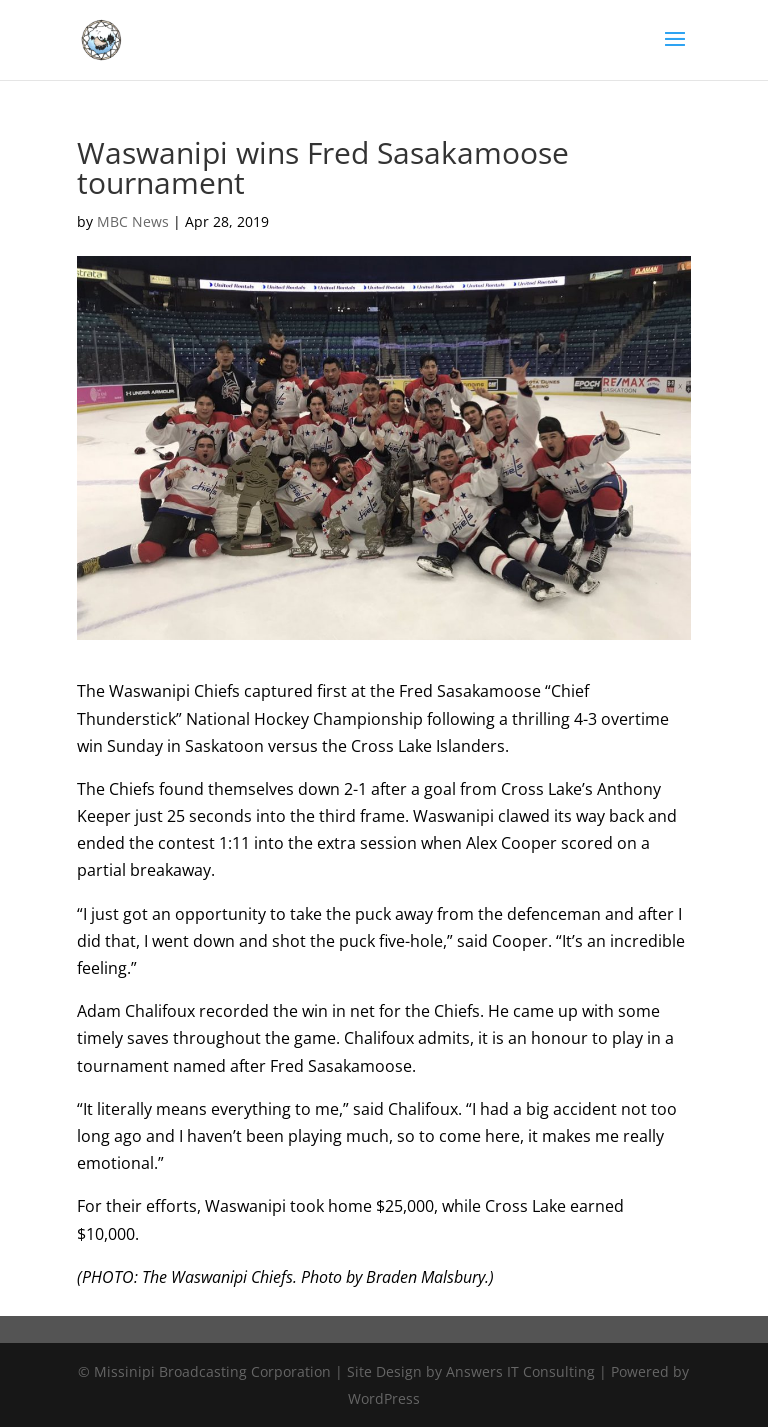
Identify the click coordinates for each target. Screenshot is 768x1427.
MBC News (133, 221)
